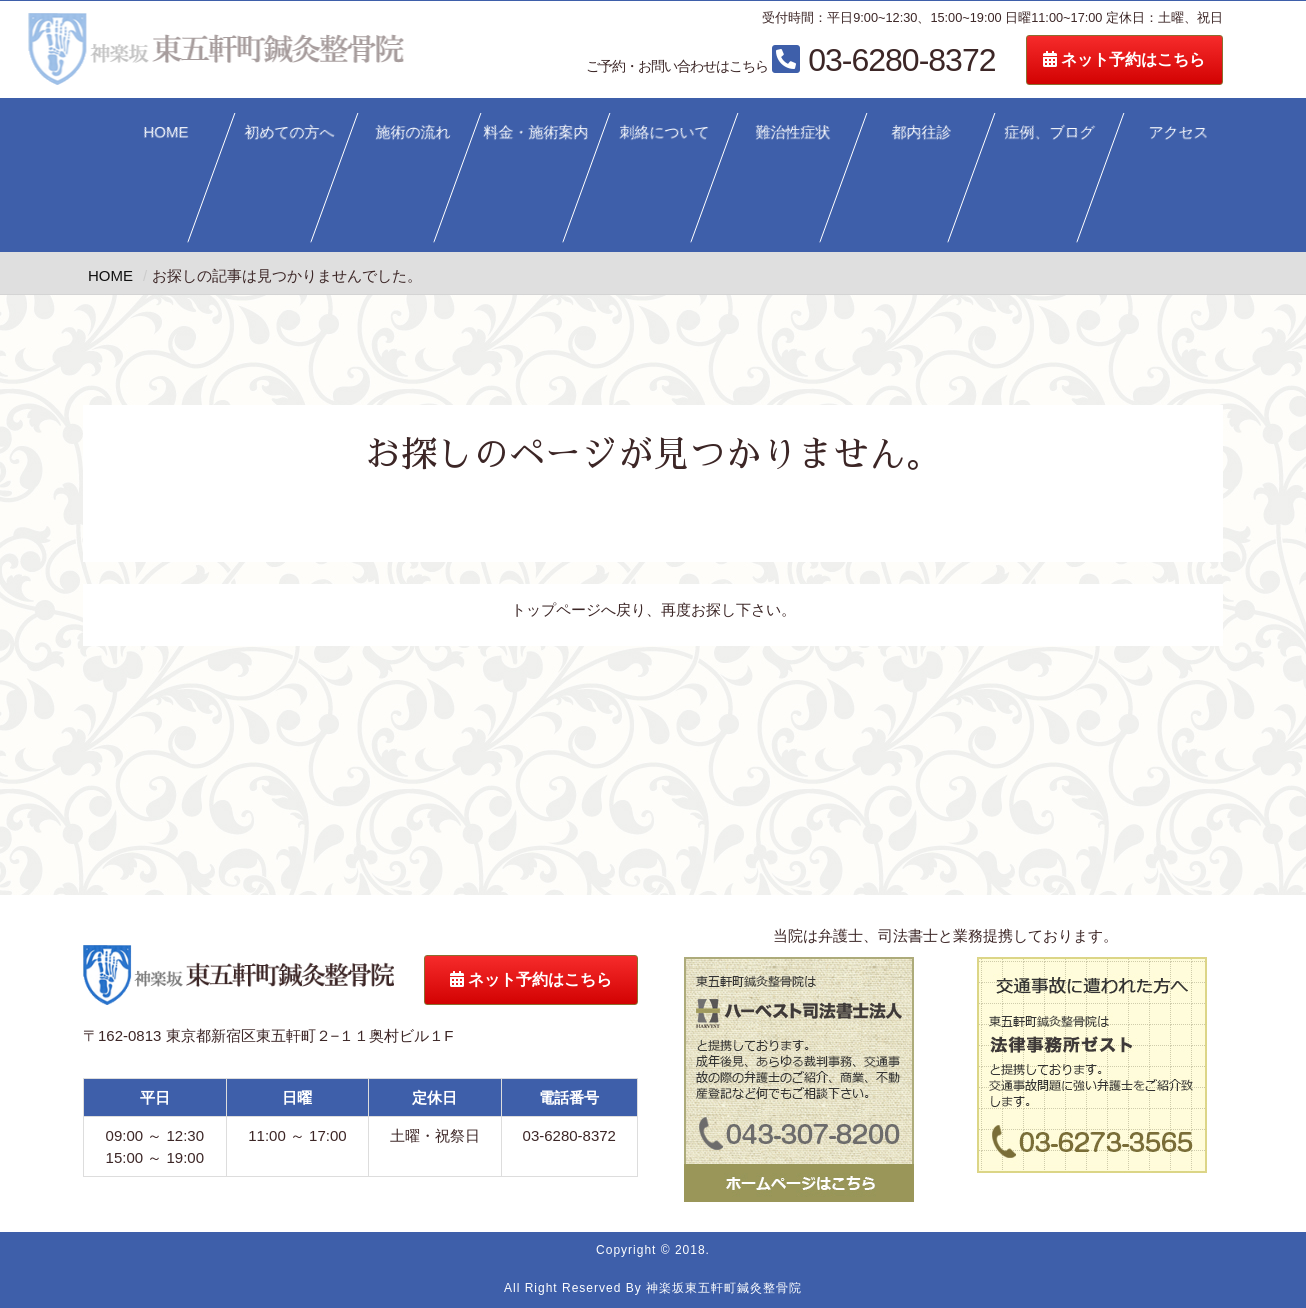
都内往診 (922, 131)
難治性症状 (793, 131)
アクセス (1179, 131)
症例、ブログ (1050, 131)
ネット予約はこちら (1194, 59)
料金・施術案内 (536, 131)
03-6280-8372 (860, 60)
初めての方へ (290, 131)
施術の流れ (412, 131)
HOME (165, 131)
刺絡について (665, 131)
